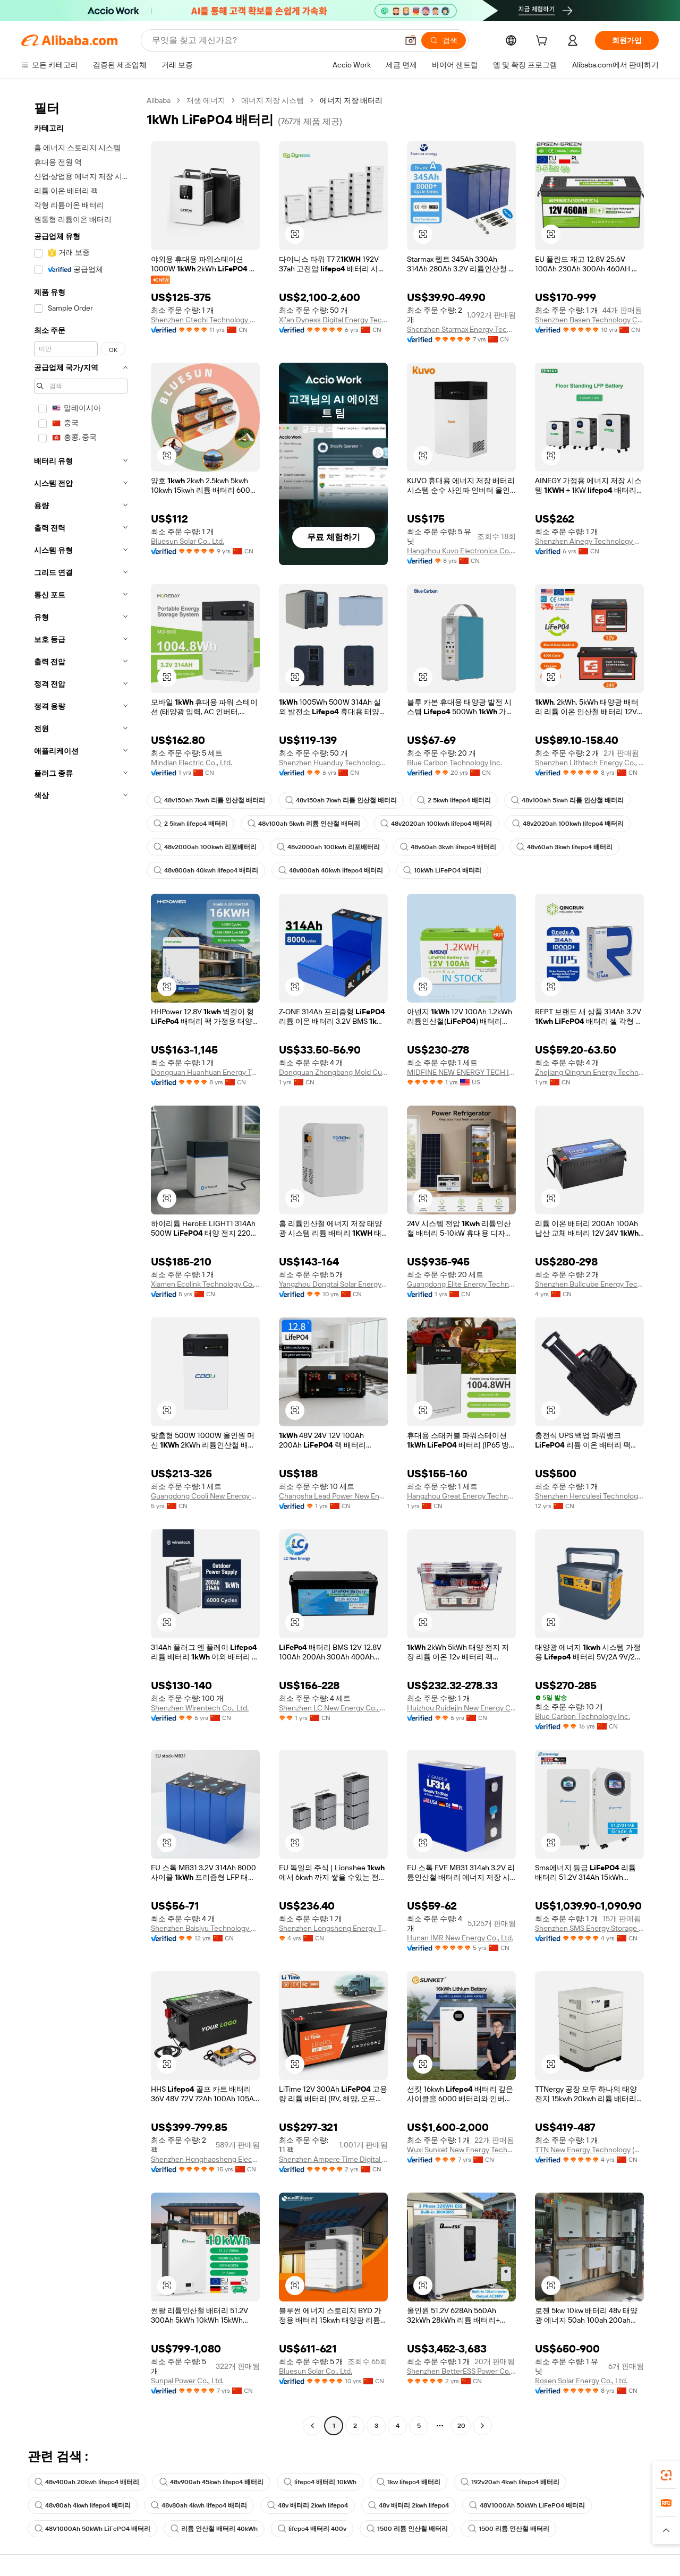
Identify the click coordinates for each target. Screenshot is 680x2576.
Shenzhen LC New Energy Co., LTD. (333, 1708)
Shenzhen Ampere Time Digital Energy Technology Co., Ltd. (333, 2159)
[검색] (443, 40)
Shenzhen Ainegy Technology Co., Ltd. (589, 541)
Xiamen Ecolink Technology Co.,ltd (205, 1284)
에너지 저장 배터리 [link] (351, 100)
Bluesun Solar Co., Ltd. (187, 541)
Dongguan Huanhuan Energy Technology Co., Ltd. (205, 1072)
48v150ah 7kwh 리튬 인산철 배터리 (209, 800)
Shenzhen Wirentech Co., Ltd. (200, 1708)
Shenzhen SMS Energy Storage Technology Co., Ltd (589, 1928)
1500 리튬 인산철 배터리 (407, 2528)
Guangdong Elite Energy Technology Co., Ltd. (461, 1284)
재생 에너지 (205, 100)
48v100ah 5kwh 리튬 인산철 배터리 (567, 800)
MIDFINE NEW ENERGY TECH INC (461, 1072)
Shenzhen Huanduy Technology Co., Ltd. (333, 762)
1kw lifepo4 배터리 (408, 2482)
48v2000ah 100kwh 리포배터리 (205, 847)
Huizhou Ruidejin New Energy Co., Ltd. (461, 1708)
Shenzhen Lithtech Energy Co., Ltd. (589, 762)
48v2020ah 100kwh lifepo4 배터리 (436, 823)
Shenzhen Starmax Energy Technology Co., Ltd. (461, 329)
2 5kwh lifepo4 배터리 (454, 800)
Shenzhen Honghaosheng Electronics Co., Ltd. (205, 2159)
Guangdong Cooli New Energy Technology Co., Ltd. (205, 1496)
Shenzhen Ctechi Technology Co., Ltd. (205, 319)
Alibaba (159, 100)
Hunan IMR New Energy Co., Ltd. (460, 1937)
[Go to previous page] (312, 2425)
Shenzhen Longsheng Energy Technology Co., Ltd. (333, 1928)
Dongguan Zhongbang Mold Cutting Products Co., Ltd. (333, 1072)
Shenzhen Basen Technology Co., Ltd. (589, 319)
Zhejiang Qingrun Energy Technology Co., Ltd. (589, 1072)
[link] (666, 2475)
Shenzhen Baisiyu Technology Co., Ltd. (205, 1928)
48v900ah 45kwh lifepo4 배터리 (211, 2482)
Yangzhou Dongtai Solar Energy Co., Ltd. (333, 1284)
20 (461, 2425)
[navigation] (81, 1264)
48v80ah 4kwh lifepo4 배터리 (83, 2505)
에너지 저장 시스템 (272, 100)
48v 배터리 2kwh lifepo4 (307, 2505)
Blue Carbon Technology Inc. (454, 762)
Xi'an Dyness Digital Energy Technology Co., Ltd (333, 319)
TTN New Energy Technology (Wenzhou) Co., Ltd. (589, 2149)
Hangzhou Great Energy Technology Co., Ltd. (461, 1496)
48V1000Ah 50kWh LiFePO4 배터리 (527, 2505)
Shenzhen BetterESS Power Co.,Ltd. (461, 2371)
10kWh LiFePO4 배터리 (442, 870)
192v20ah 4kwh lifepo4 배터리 (510, 2482)
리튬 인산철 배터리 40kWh (214, 2528)
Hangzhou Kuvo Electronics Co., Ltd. (461, 550)
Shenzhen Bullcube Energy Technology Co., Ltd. (589, 1284)
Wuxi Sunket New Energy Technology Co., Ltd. (461, 2149)
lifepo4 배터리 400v (312, 2528)
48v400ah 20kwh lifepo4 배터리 (87, 2482)
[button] (410, 40)
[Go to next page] (482, 2425)
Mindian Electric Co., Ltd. (191, 762)
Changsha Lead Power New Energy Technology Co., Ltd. (333, 1496)
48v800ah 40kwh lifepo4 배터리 (206, 870)
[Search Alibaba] (274, 40)
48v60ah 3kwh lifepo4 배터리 (448, 847)
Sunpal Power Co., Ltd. (187, 2380)
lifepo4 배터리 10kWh (320, 2482)
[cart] (543, 42)
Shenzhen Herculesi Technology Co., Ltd (589, 1496)
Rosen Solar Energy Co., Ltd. (581, 2380)
